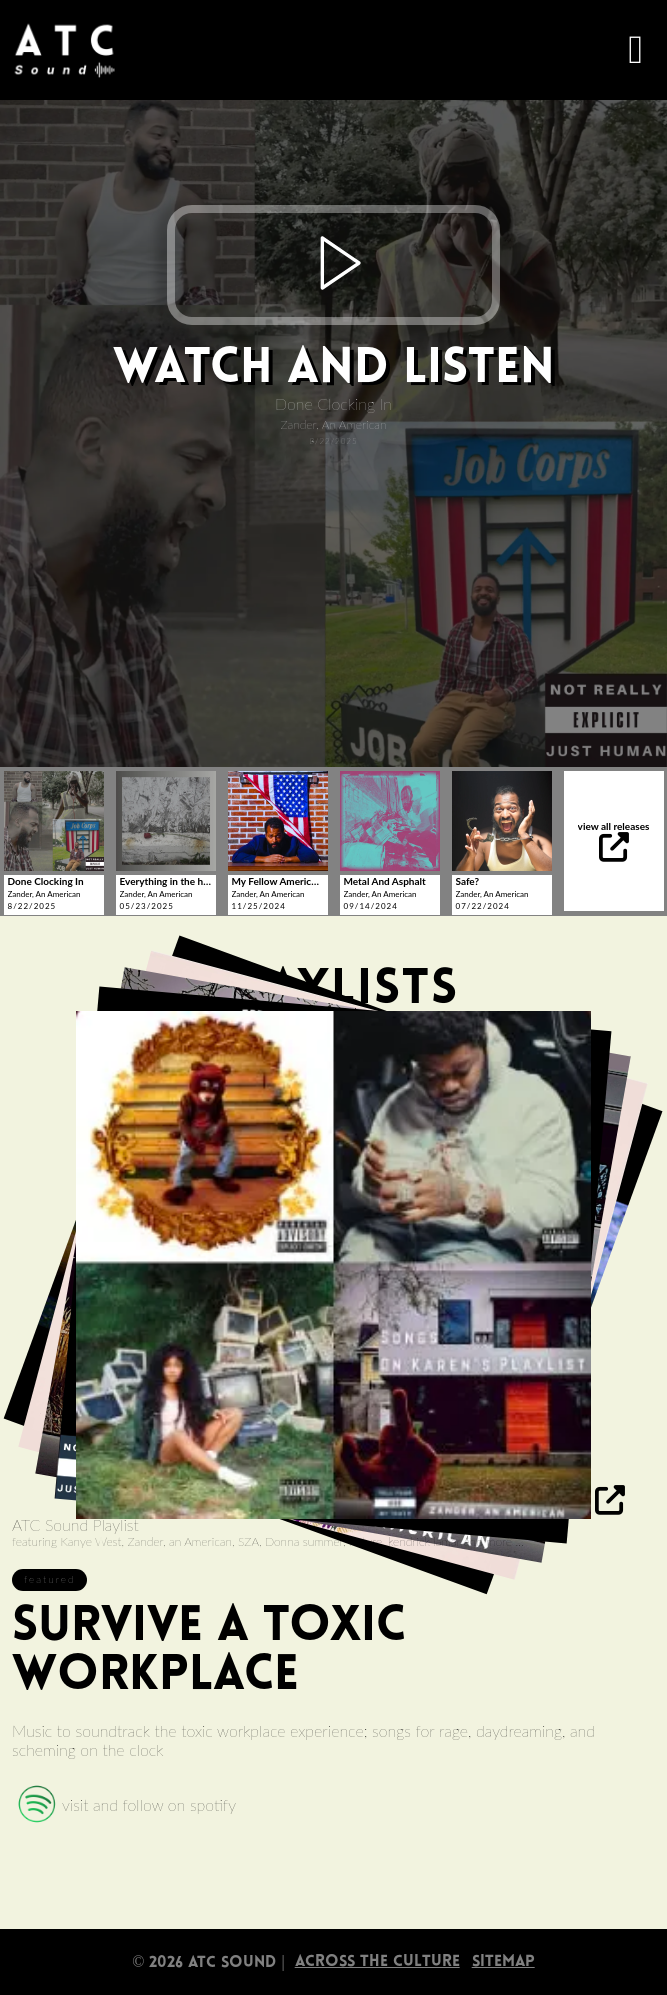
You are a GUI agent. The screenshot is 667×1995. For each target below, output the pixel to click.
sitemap (503, 1962)
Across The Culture (377, 1962)
